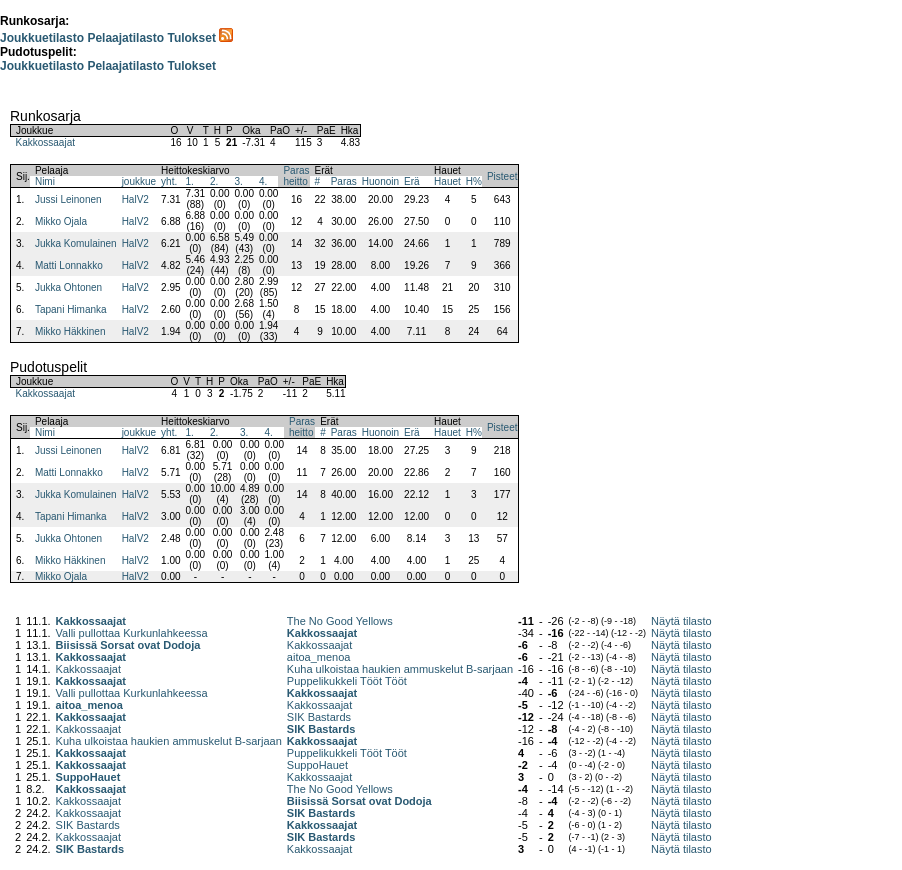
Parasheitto (296, 176)
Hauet (447, 181)
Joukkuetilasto (42, 38)
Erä (412, 181)
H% (474, 181)
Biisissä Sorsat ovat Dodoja (128, 645)
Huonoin (380, 181)
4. (263, 181)
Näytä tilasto (681, 621)
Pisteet (502, 176)
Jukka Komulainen (76, 243)
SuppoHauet (317, 765)
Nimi (45, 181)
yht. (169, 181)
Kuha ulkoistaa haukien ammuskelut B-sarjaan (400, 669)
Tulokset (191, 38)
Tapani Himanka (71, 309)
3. (239, 181)
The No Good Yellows (340, 621)
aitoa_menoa (319, 657)
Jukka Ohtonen (68, 287)
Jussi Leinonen (68, 199)
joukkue (139, 181)
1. (190, 181)
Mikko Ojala (61, 221)
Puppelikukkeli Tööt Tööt (347, 681)
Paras (344, 181)
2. (214, 181)
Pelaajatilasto (125, 38)
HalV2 (135, 199)
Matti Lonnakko (69, 265)
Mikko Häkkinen (70, 331)
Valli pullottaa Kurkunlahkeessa (132, 633)
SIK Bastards (319, 717)
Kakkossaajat (45, 142)
